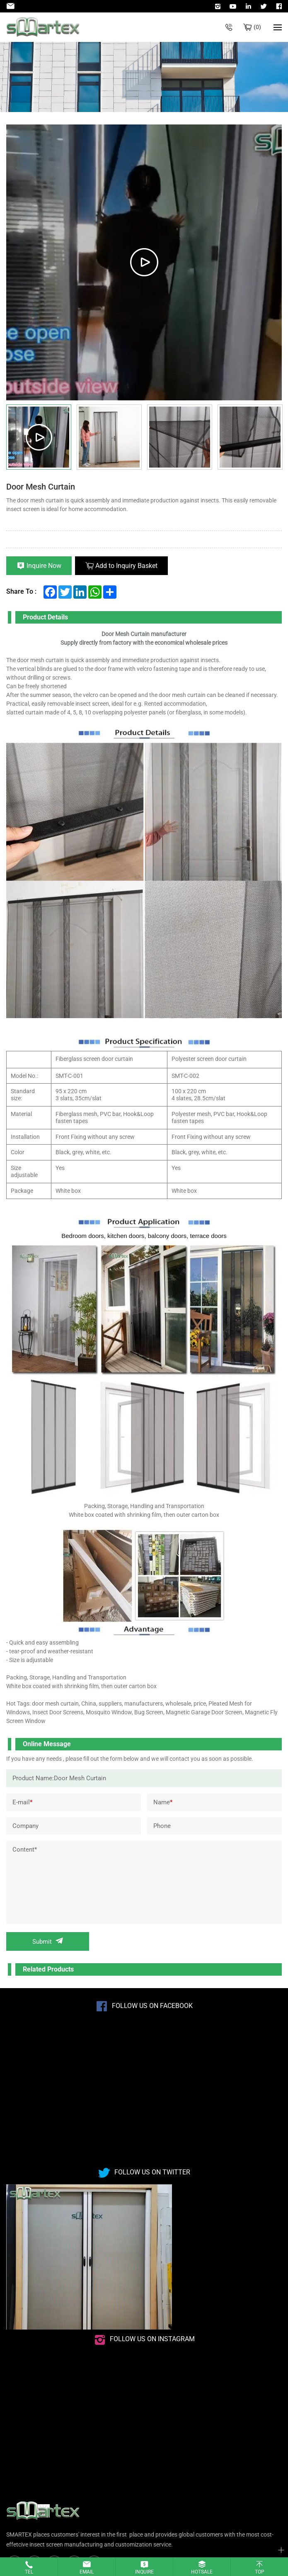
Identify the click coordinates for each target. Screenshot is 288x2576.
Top (259, 2572)
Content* (24, 1849)
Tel (29, 2572)
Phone (162, 1826)
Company (25, 1826)
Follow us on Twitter (152, 2172)
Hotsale (202, 2572)
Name (162, 1802)
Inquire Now (44, 566)
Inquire (144, 2572)
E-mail (22, 1802)
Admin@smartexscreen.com (12, 6)
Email (87, 2572)
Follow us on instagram (152, 2339)
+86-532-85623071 (229, 27)
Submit (42, 1941)
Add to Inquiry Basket (126, 566)
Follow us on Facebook (152, 2006)
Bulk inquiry (257, 27)
